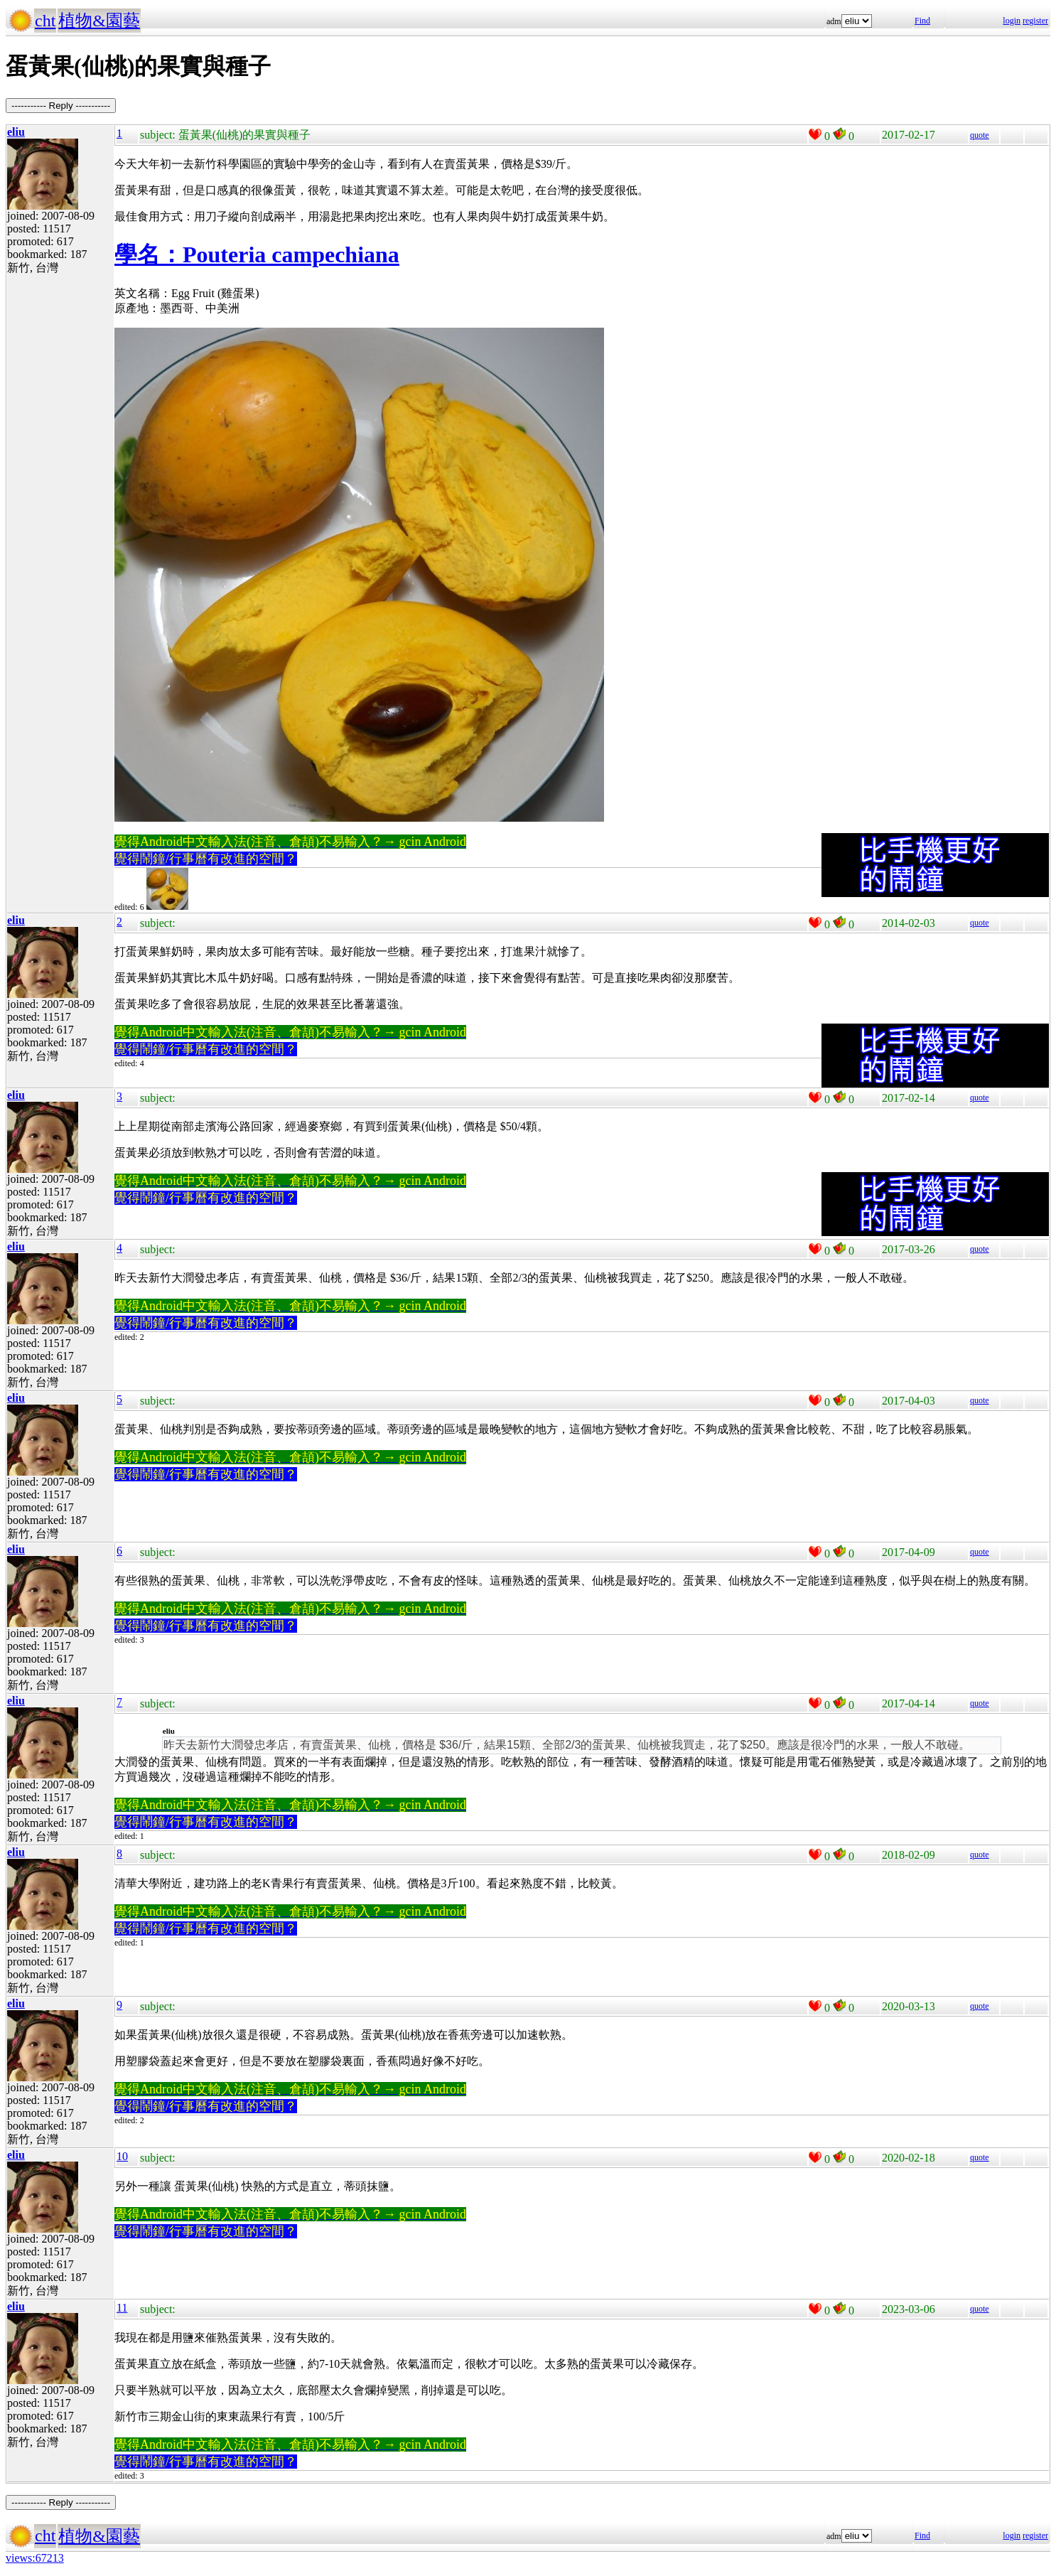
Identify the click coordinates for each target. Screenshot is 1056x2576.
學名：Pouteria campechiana (256, 254)
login (1011, 21)
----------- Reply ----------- (60, 105)
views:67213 (35, 2558)
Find (922, 21)
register (1035, 21)
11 (122, 2308)
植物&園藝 (99, 20)
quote (979, 135)
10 (122, 2156)
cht (45, 20)
